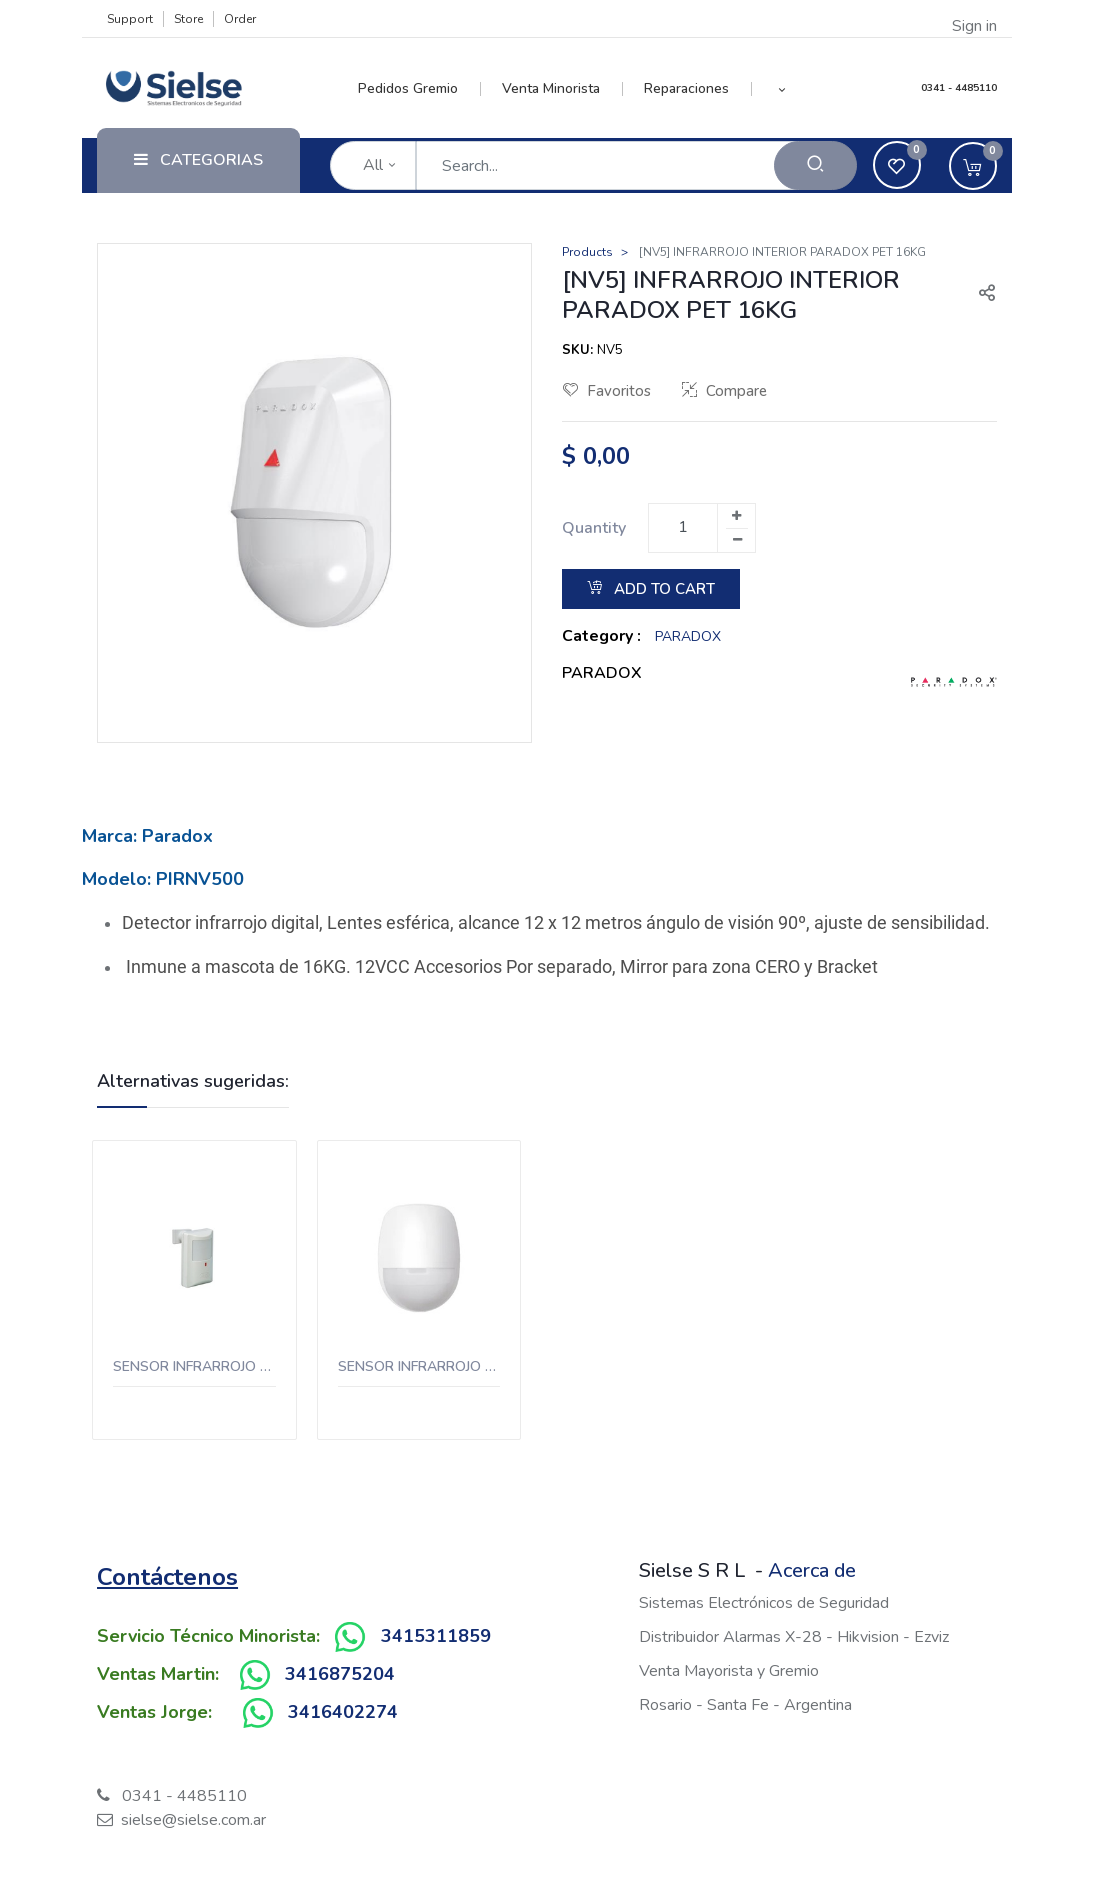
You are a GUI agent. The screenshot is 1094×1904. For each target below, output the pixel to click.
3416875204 (340, 1674)
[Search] (815, 165)
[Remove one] (737, 540)
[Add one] (736, 516)
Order (240, 19)
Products (587, 252)
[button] (782, 89)
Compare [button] (724, 391)
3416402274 (343, 1712)
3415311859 (436, 1636)
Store (188, 19)
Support (130, 19)
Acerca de (812, 1570)
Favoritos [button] (607, 391)
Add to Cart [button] (651, 589)
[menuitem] (419, 89)
